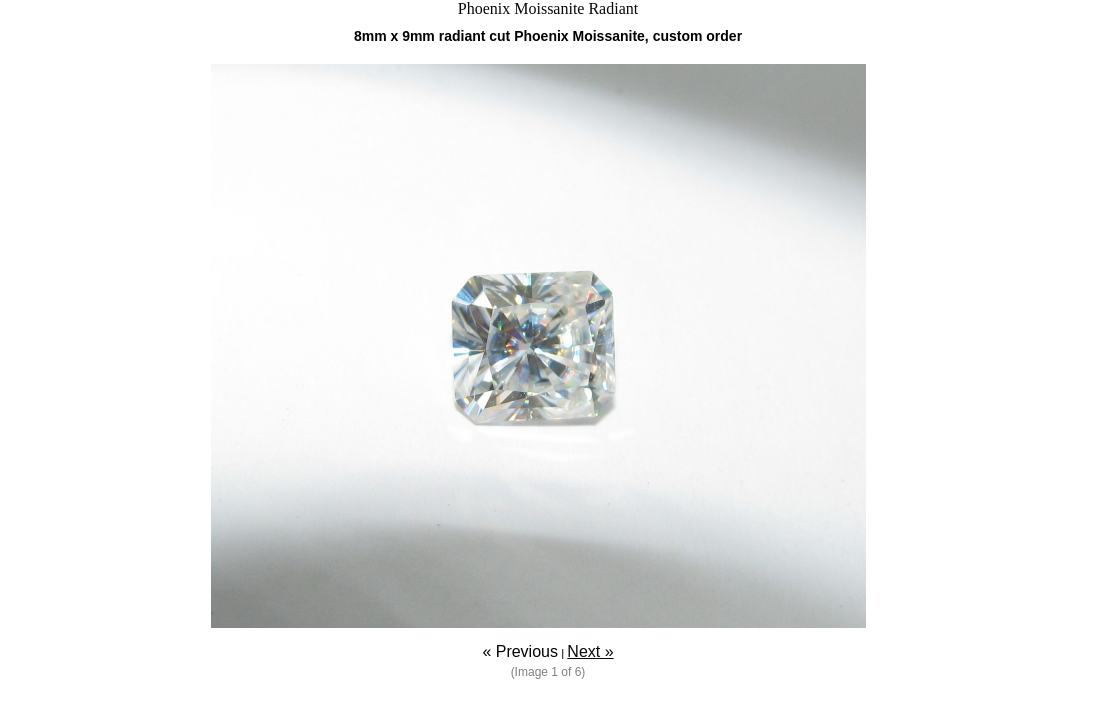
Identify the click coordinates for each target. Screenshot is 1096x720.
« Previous (520, 651)
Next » (590, 651)
